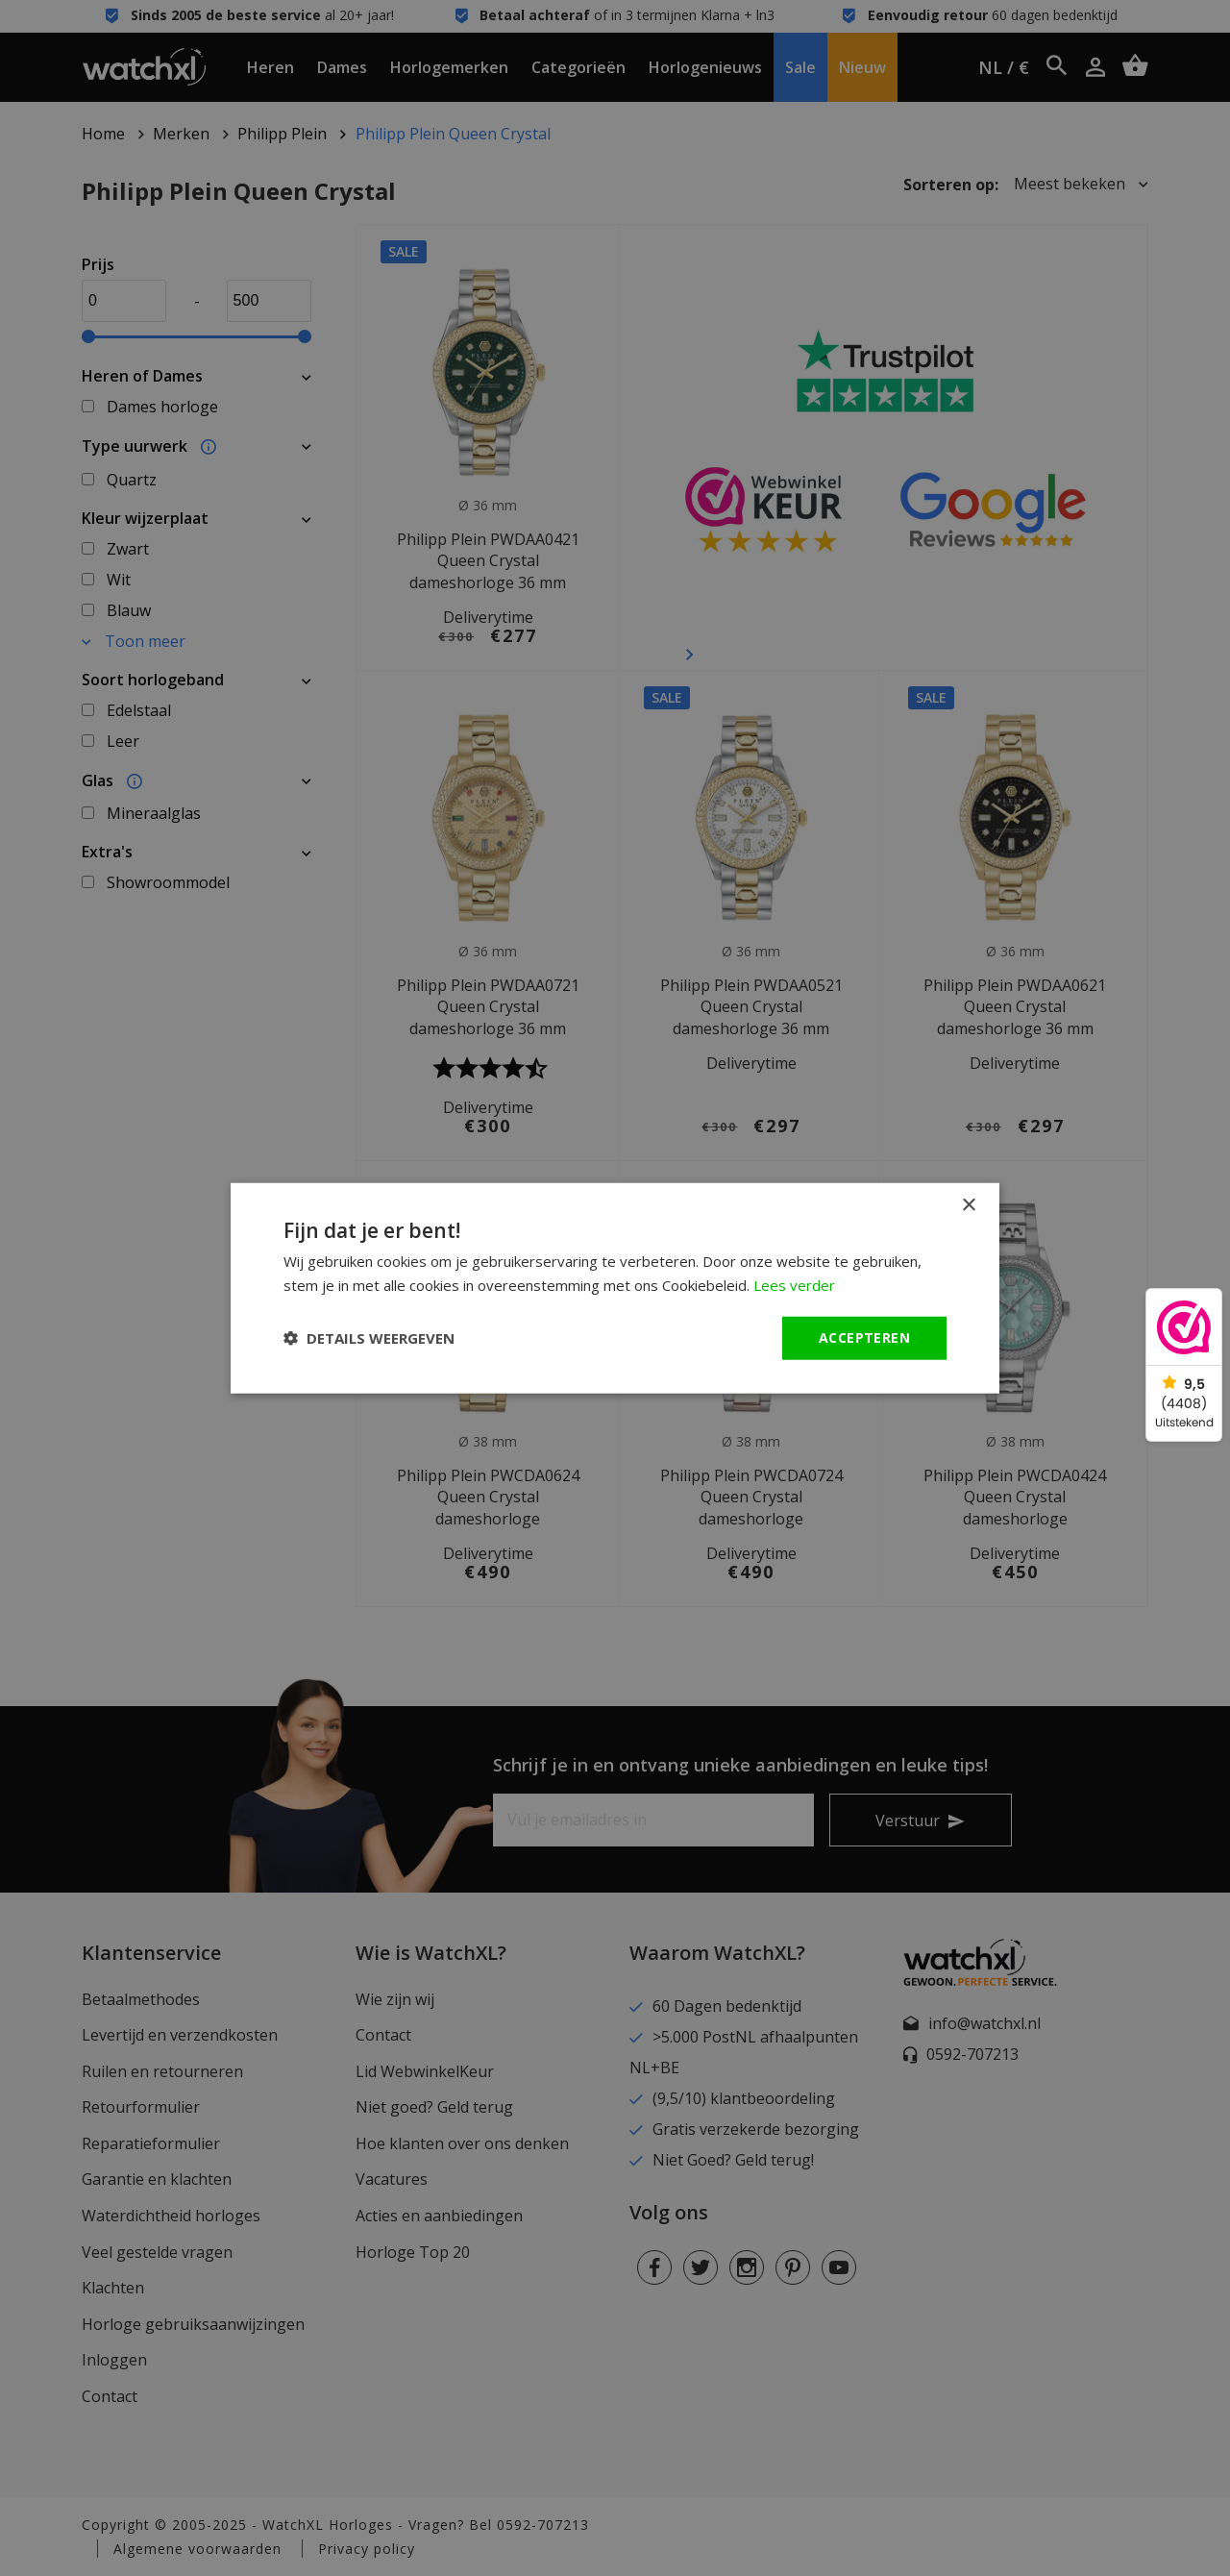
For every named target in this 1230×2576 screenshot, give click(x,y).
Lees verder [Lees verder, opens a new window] (794, 1285)
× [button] (968, 1206)
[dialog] (615, 1288)
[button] (369, 1338)
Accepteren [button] (864, 1337)
